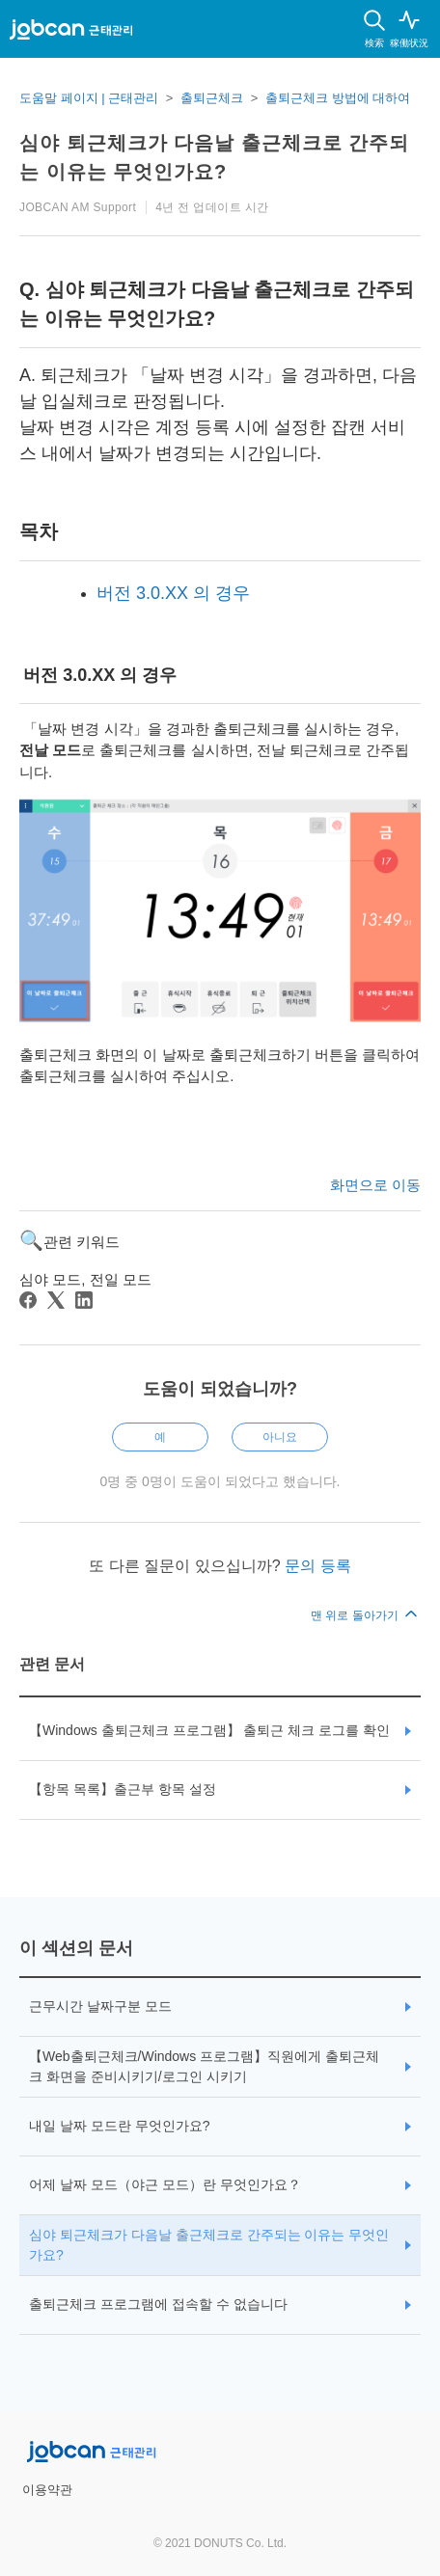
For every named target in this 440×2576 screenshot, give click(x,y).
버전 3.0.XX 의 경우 (173, 593)
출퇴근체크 (211, 98)
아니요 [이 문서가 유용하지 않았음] (279, 1437)
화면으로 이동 (375, 1185)
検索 (374, 43)
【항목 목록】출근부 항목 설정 (122, 1789)
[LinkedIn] (84, 1300)
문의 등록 (317, 1566)
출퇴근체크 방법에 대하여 (337, 98)
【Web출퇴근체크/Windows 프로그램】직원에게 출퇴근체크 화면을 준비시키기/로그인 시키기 (204, 2066)
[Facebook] (28, 1300)
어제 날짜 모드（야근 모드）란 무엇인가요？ (165, 2184)
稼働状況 (409, 43)
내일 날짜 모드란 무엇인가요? (119, 2125)
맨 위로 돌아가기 (366, 1615)
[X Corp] (56, 1300)
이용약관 (47, 2489)
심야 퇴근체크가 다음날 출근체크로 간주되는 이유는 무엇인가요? (209, 2245)
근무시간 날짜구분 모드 (100, 2006)
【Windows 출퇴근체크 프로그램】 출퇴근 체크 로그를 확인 (209, 1730)
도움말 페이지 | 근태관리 (88, 98)
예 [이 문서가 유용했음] (160, 1437)
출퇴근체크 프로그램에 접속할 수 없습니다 (158, 2304)
